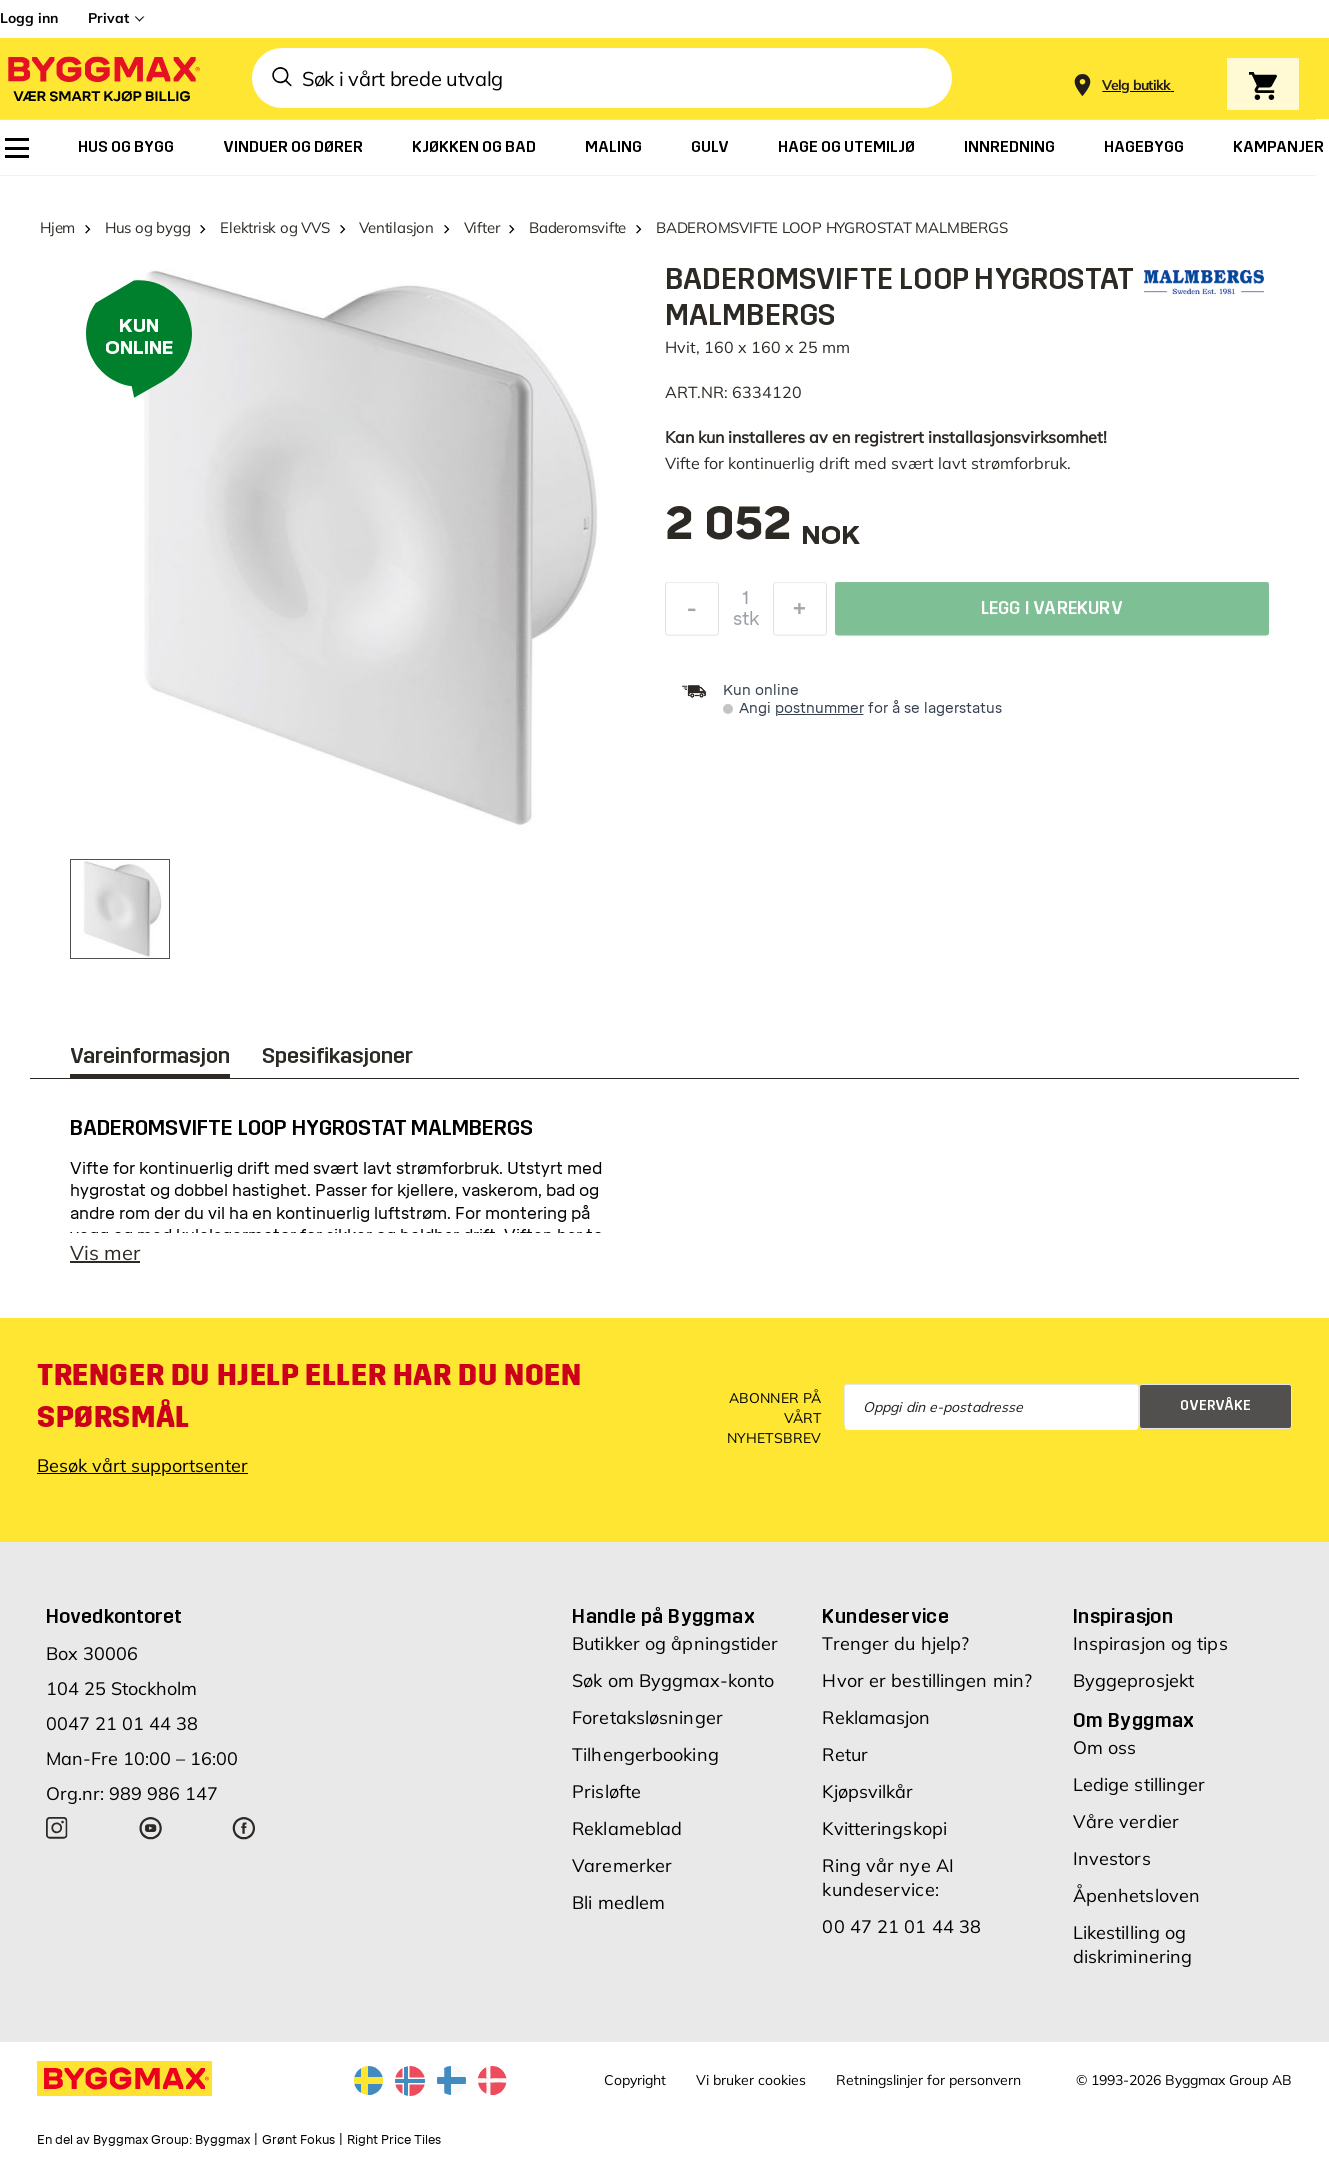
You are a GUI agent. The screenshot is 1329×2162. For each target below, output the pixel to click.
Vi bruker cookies (751, 2080)
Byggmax (222, 2140)
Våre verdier (1126, 1821)
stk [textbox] (746, 624)
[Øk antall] (800, 614)
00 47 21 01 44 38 (901, 1926)
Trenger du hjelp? (895, 1643)
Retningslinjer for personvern (928, 2080)
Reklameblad (627, 1828)
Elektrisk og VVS (274, 227)
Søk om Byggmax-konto (673, 1680)
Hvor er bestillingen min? (927, 1680)
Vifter (482, 227)
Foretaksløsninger (647, 1717)
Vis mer (105, 1252)
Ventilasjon (396, 227)
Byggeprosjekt (1133, 1680)
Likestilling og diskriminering (1132, 1944)
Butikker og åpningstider (675, 1643)
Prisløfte (606, 1791)
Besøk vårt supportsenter (142, 1465)
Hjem (57, 227)
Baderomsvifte (577, 227)
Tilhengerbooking (645, 1754)
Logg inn (29, 18)
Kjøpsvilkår (867, 1791)
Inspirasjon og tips (1150, 1643)
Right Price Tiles (394, 2140)
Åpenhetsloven (1136, 1895)
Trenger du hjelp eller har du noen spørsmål (309, 1396)
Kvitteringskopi (884, 1828)
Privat (108, 18)
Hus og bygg (148, 227)
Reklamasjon (876, 1717)
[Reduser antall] (692, 614)
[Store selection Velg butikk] (1136, 85)
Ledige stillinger (1139, 1784)
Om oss (1105, 1747)
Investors (1112, 1858)
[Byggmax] (102, 78)
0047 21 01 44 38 (122, 1723)
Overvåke (1215, 1405)
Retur (845, 1754)
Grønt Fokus (298, 2140)
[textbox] (763, 533)
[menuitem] (17, 148)
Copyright (635, 2080)
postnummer (819, 708)
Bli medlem (618, 1902)
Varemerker (622, 1865)
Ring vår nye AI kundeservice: (888, 1877)
